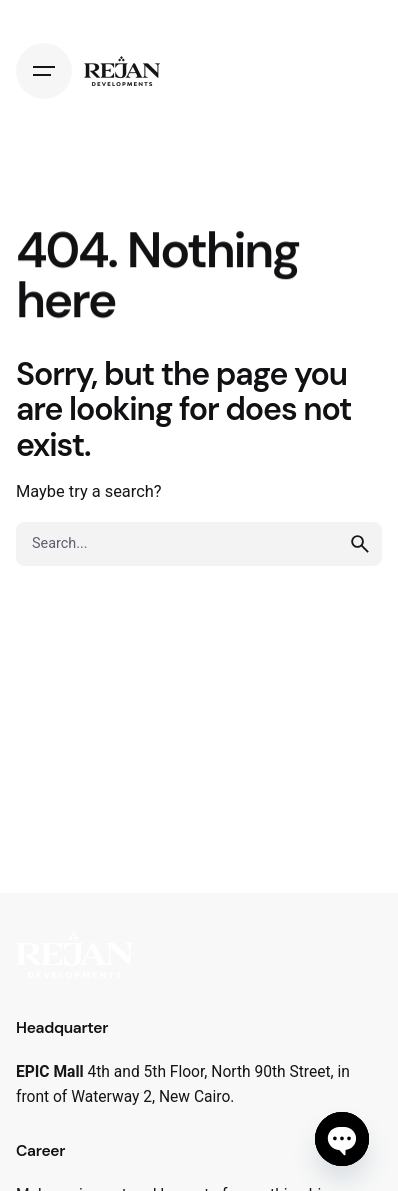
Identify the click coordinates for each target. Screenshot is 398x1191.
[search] (360, 544)
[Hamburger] (44, 71)
